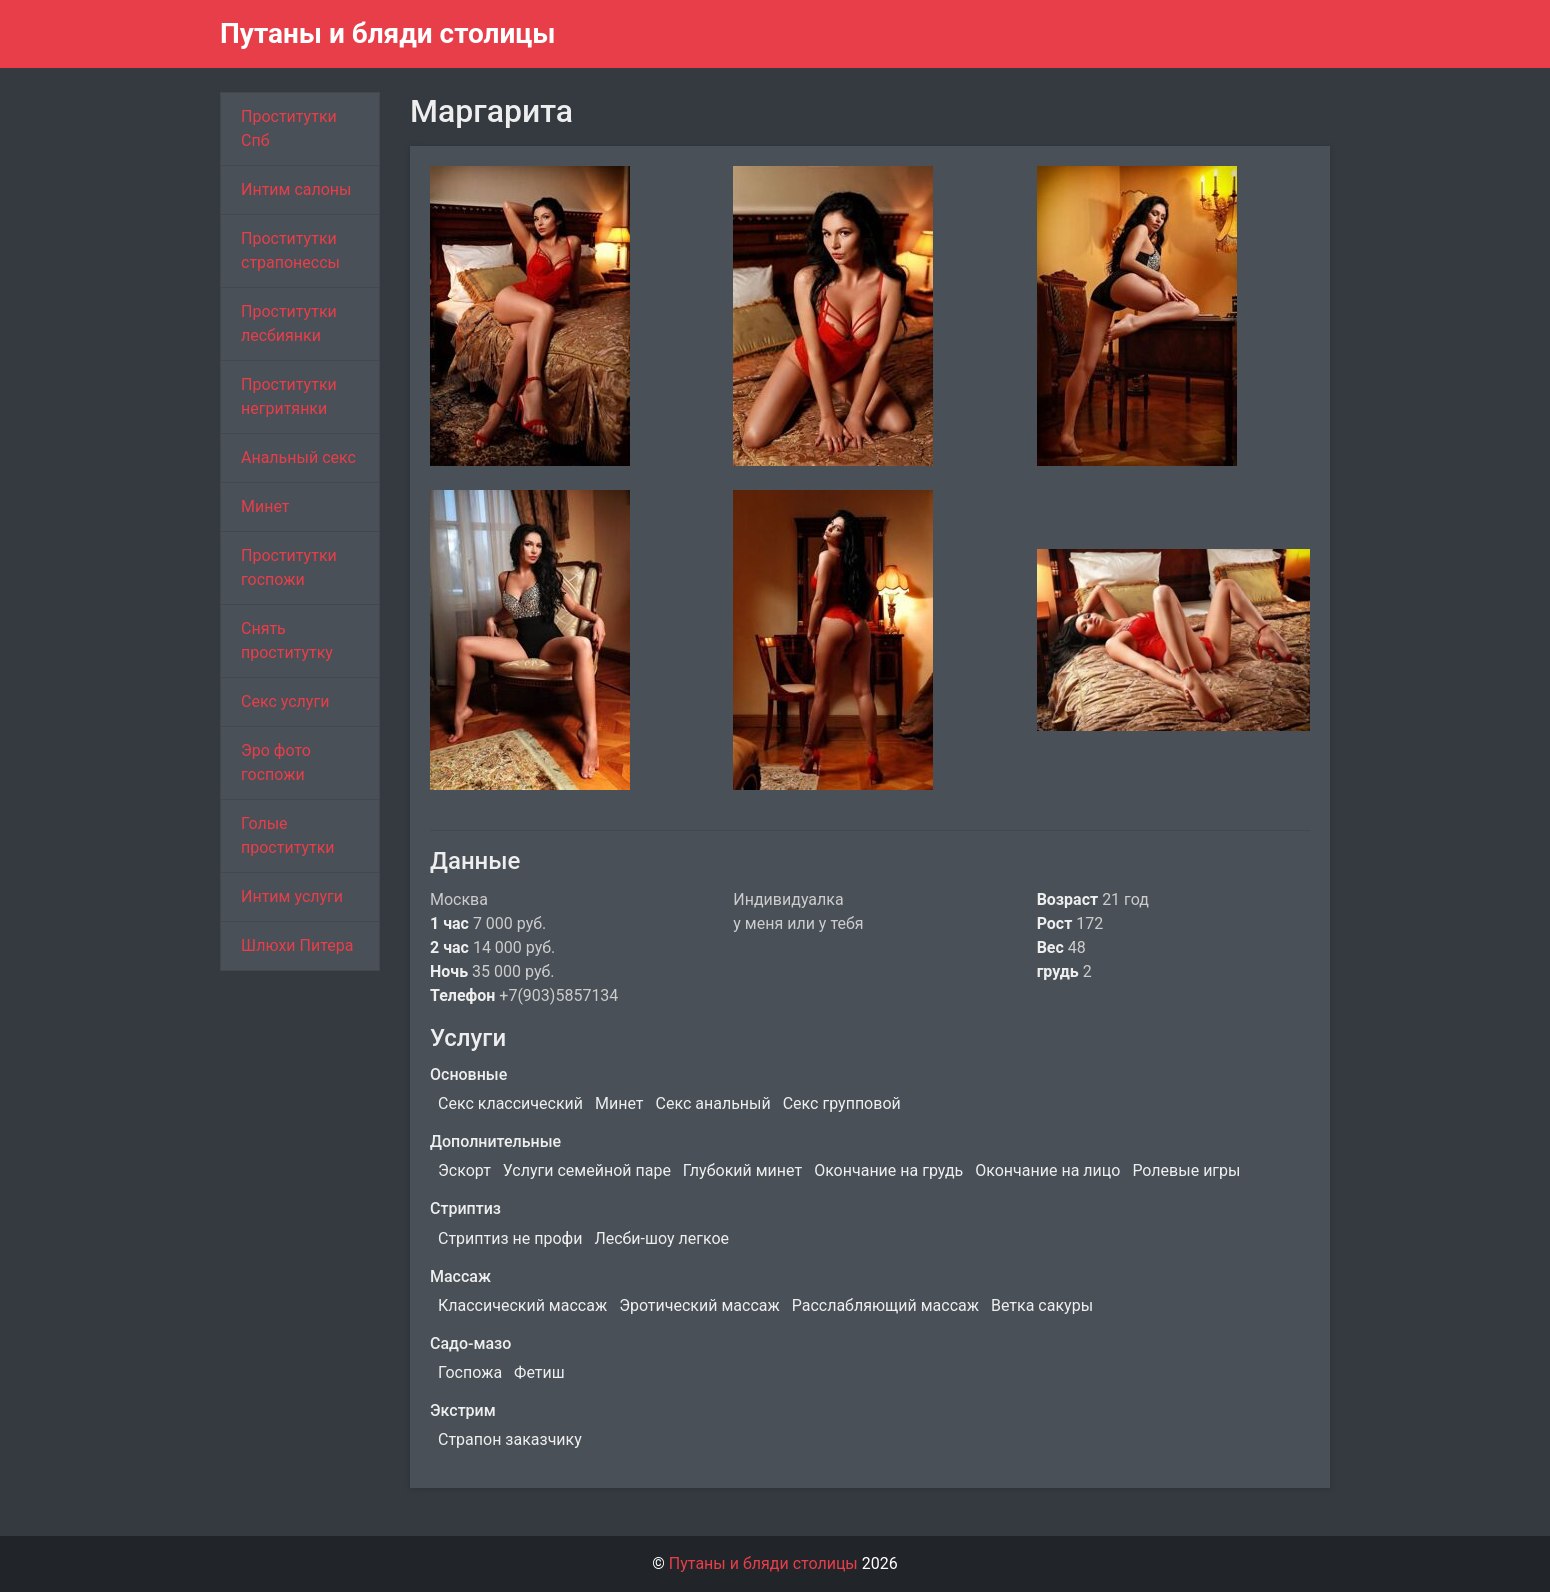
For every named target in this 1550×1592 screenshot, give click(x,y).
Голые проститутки (288, 835)
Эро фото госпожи (276, 762)
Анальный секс (298, 457)
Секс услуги (285, 701)
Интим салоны (296, 189)
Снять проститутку (287, 640)
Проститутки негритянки (289, 396)
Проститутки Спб (289, 128)
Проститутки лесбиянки (289, 323)
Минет (265, 506)
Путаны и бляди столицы (388, 33)
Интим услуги (292, 896)
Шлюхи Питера (297, 945)
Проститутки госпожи (289, 567)
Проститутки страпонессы (290, 250)
